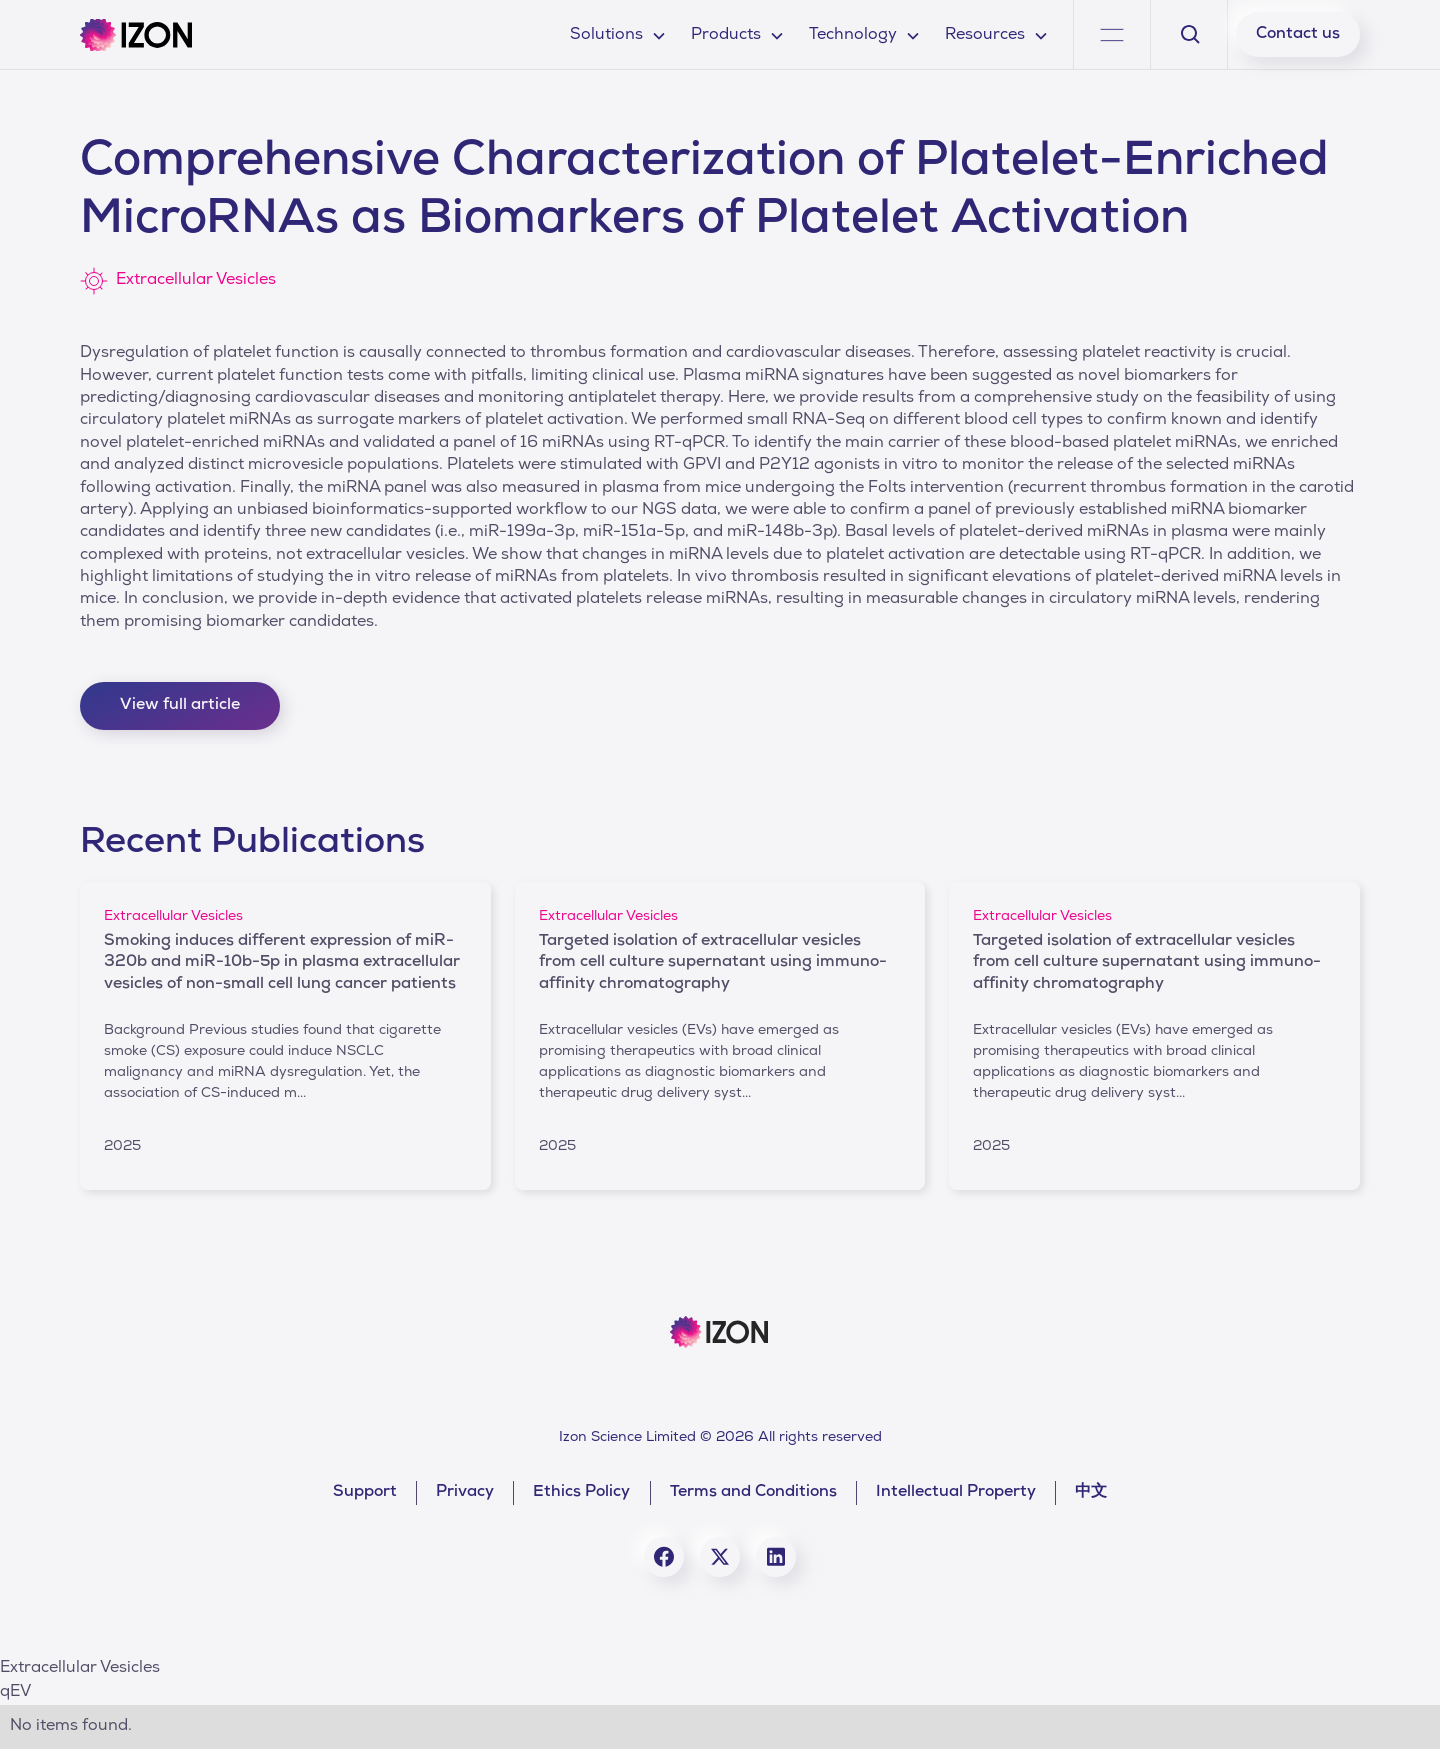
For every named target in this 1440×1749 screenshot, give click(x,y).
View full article (180, 706)
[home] (136, 35)
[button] (618, 34)
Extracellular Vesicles (80, 1669)
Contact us (1298, 35)
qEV (15, 1693)
